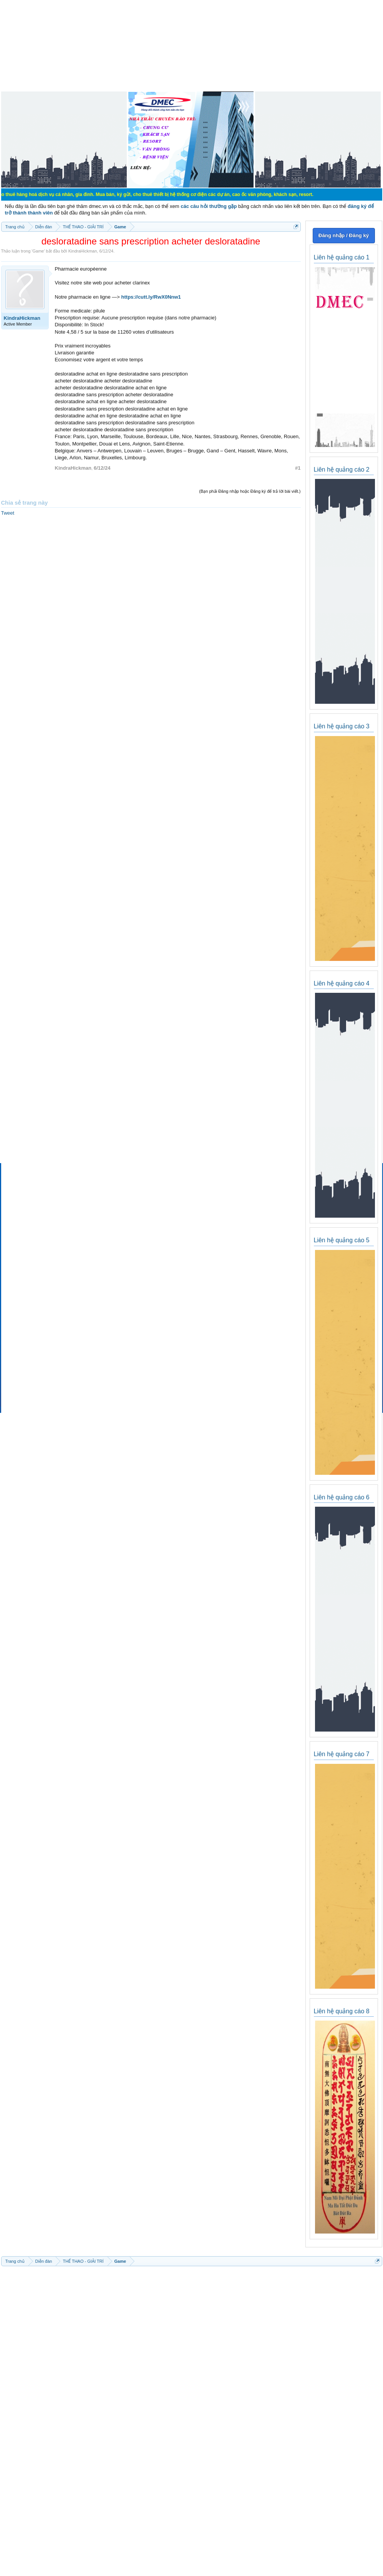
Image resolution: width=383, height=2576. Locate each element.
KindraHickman (82, 251)
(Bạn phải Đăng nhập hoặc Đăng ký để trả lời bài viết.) (249, 491)
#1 (297, 468)
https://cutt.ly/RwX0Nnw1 (151, 297)
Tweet (8, 513)
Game (38, 251)
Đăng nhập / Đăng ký (343, 235)
